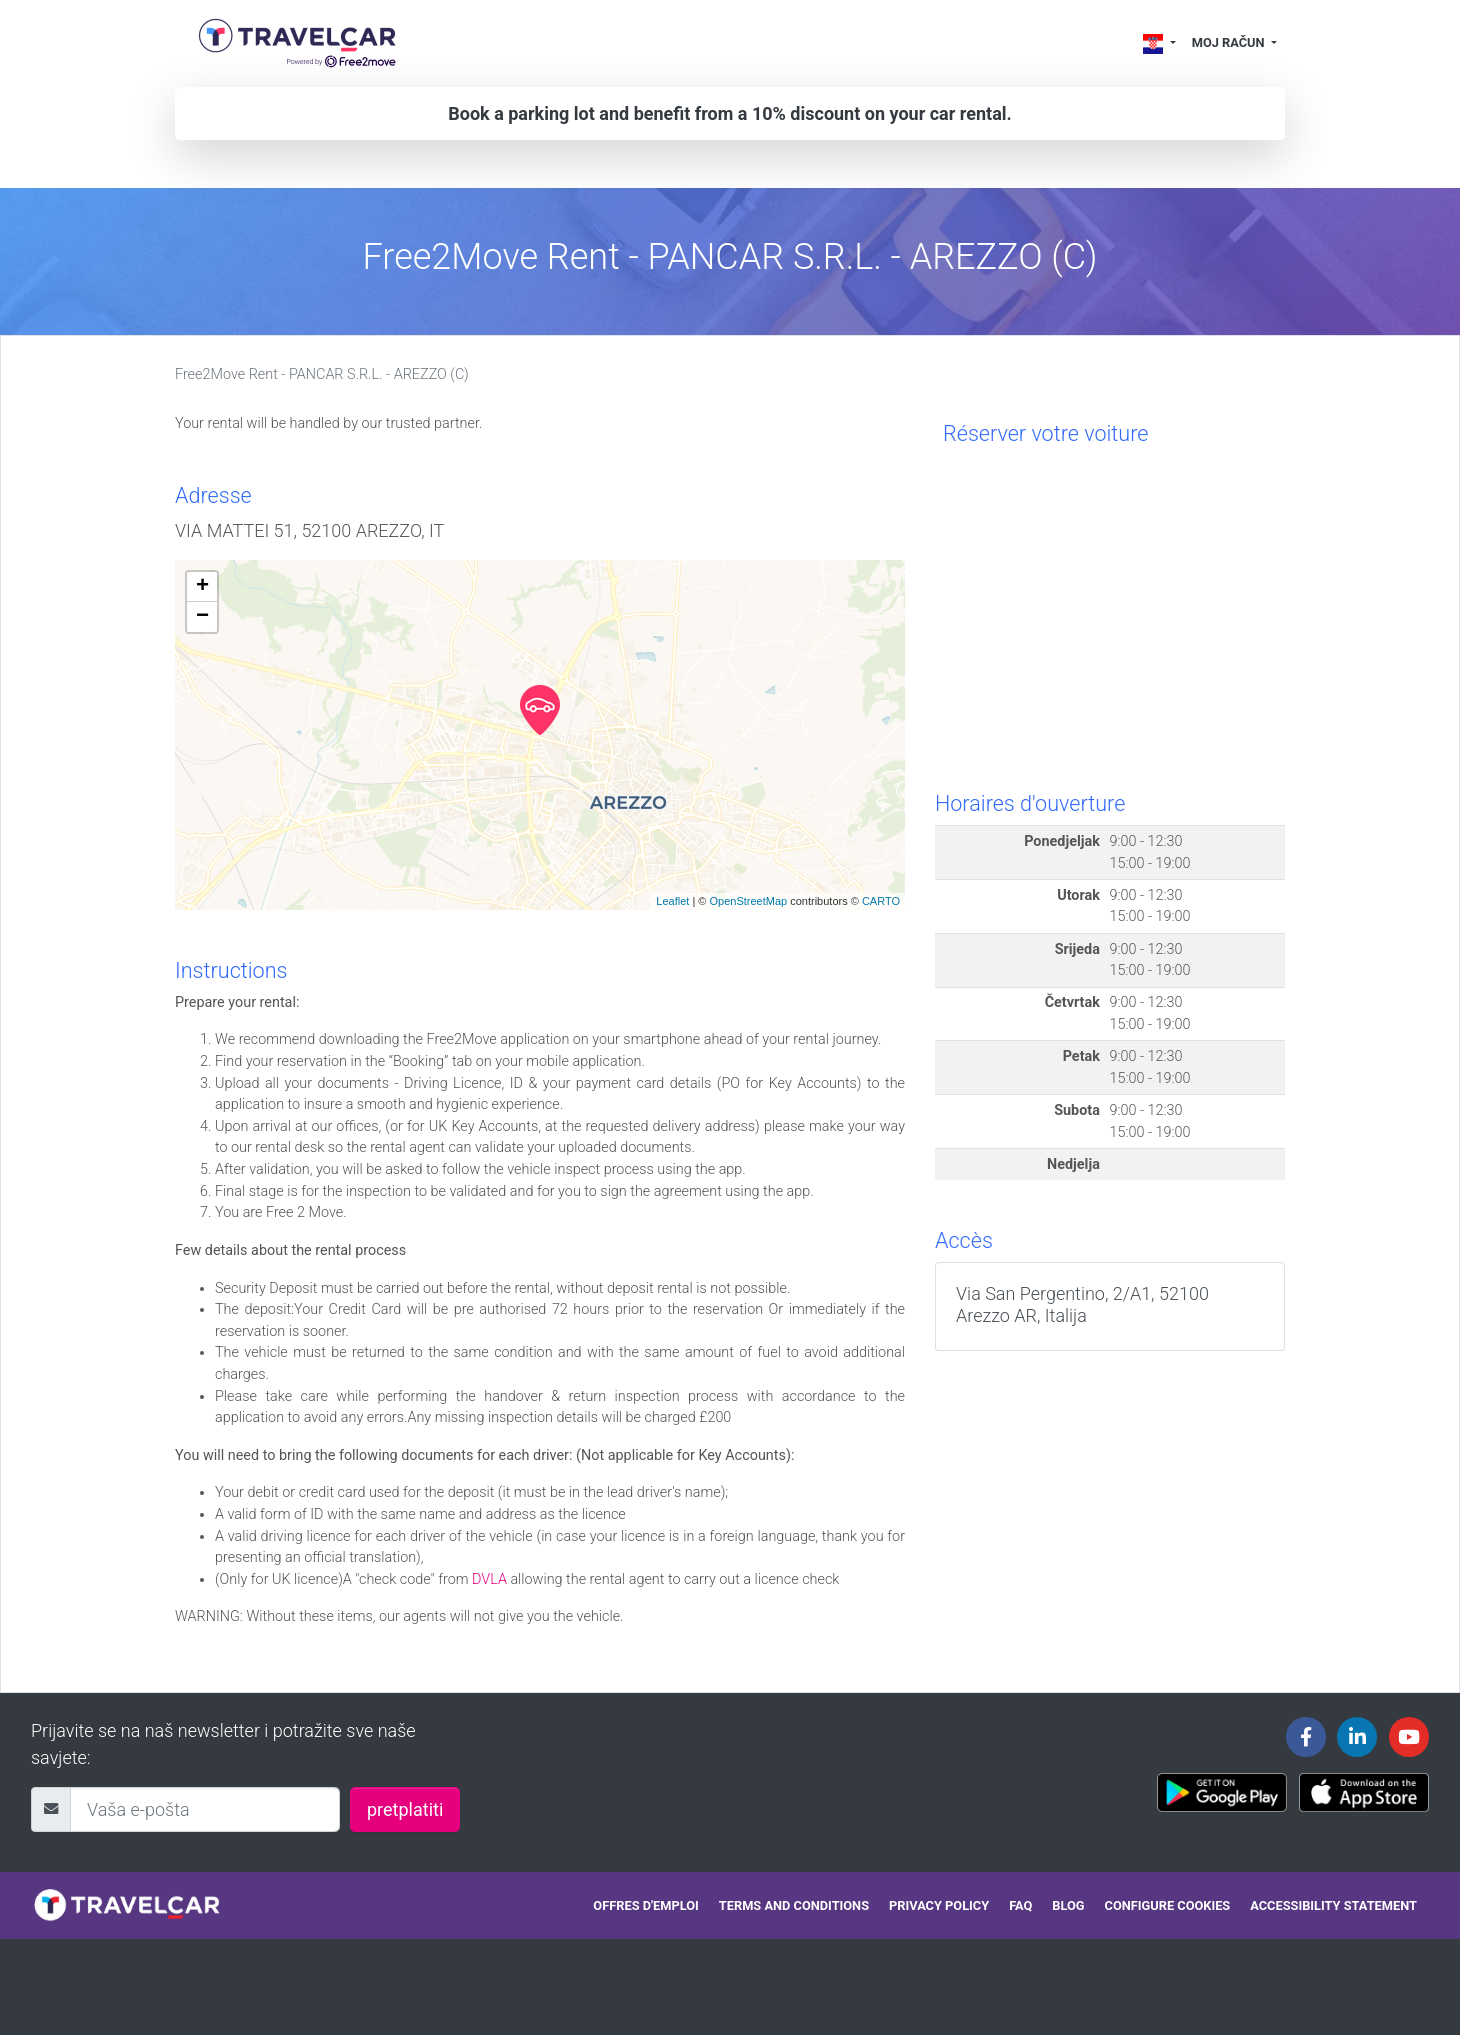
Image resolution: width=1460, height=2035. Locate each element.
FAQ (1020, 1905)
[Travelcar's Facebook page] (1306, 1737)
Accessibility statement (1333, 1905)
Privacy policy (939, 1905)
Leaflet (672, 901)
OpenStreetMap (748, 901)
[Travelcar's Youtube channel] (1409, 1737)
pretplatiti (405, 1809)
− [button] (202, 617)
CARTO (881, 901)
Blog (1068, 1905)
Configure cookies (1168, 1905)
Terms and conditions (794, 1905)
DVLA (489, 1579)
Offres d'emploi (645, 1905)
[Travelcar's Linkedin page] (1357, 1737)
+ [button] (202, 587)
